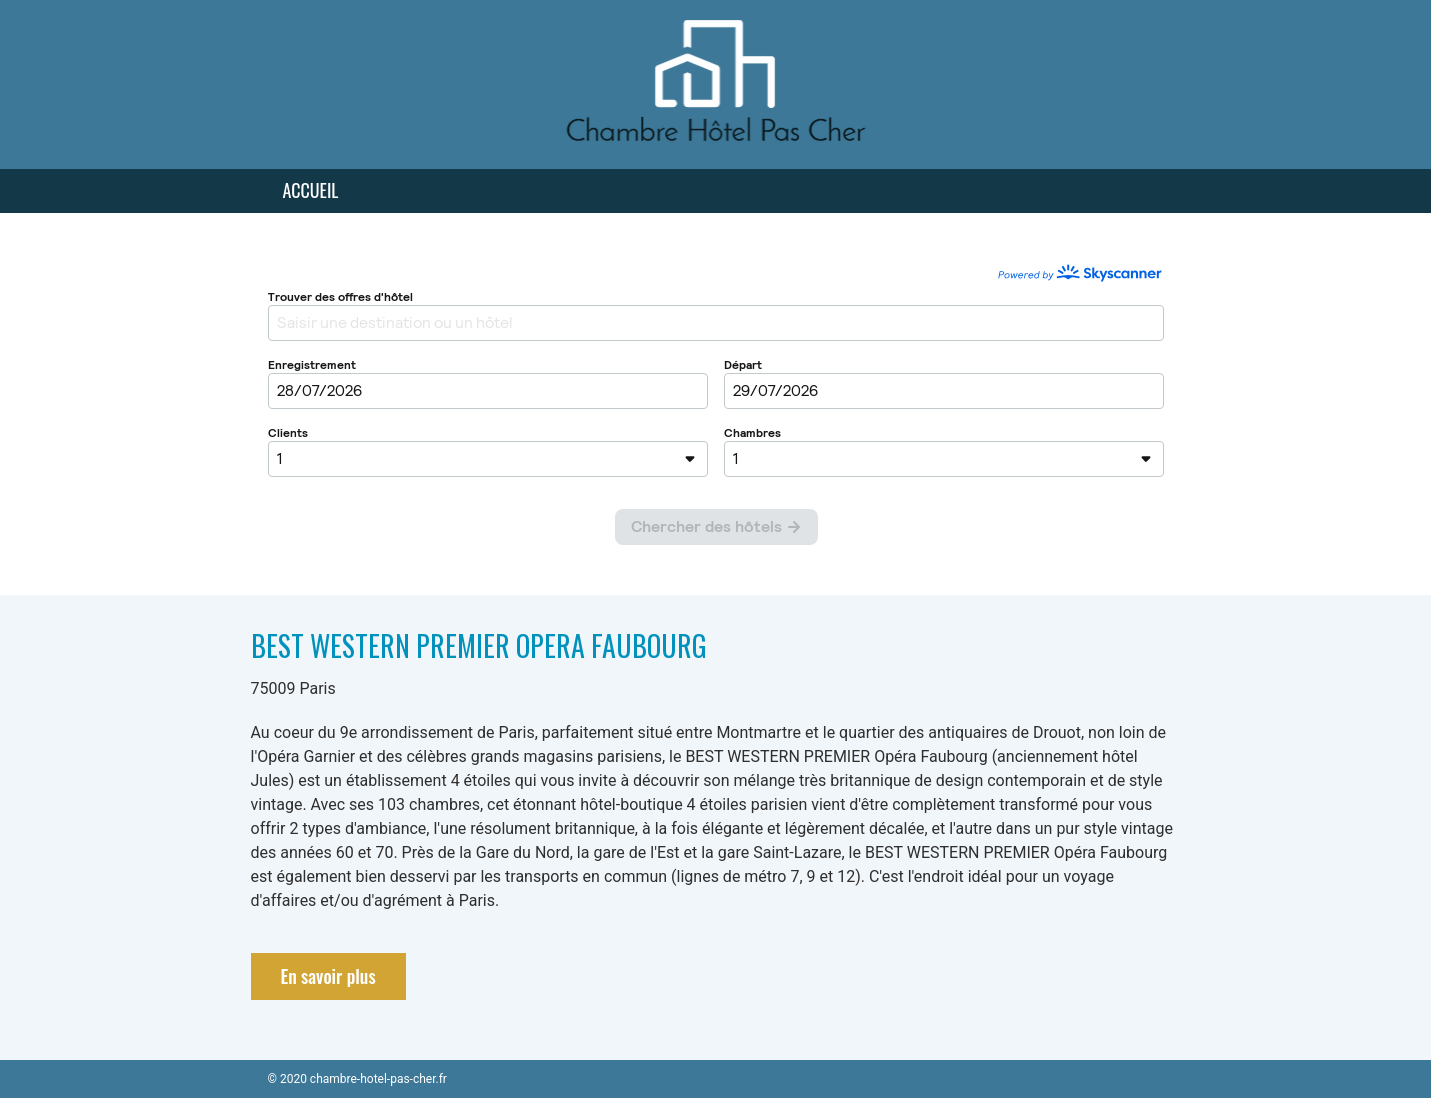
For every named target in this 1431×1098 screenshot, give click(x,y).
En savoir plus (328, 976)
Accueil (311, 190)
